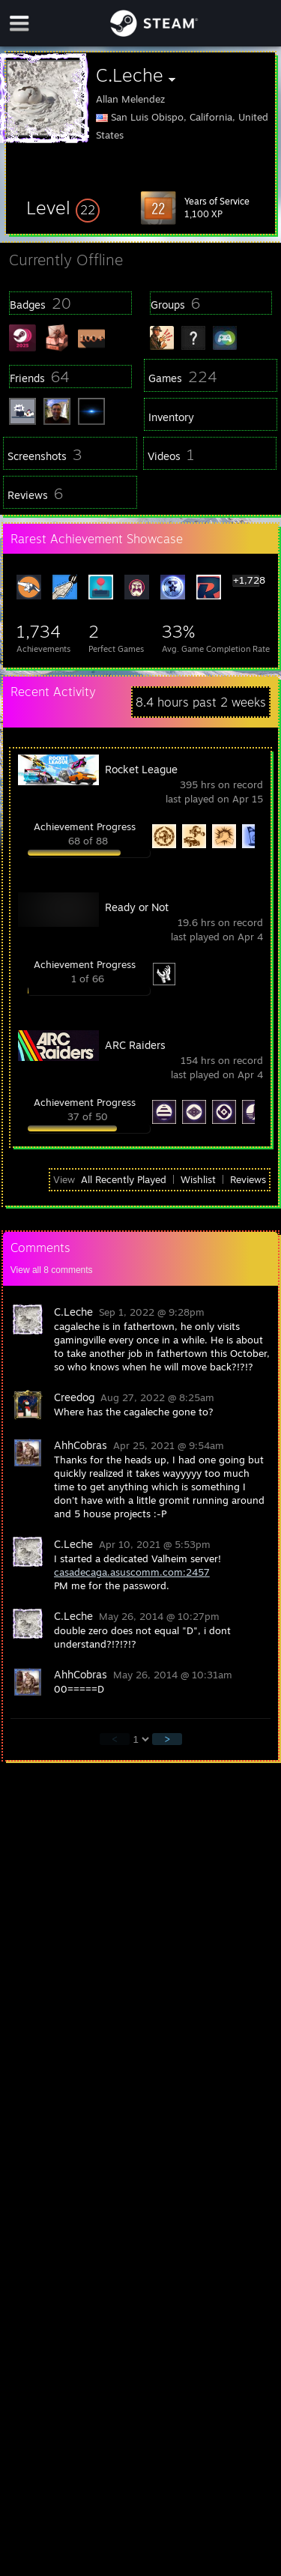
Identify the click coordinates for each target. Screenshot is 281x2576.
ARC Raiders (135, 1044)
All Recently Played (123, 1179)
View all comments (51, 1270)
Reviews (248, 1179)
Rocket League (141, 769)
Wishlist (198, 1179)
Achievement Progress (85, 826)
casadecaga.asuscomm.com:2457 (132, 1572)
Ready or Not (137, 907)
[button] (63, 208)
